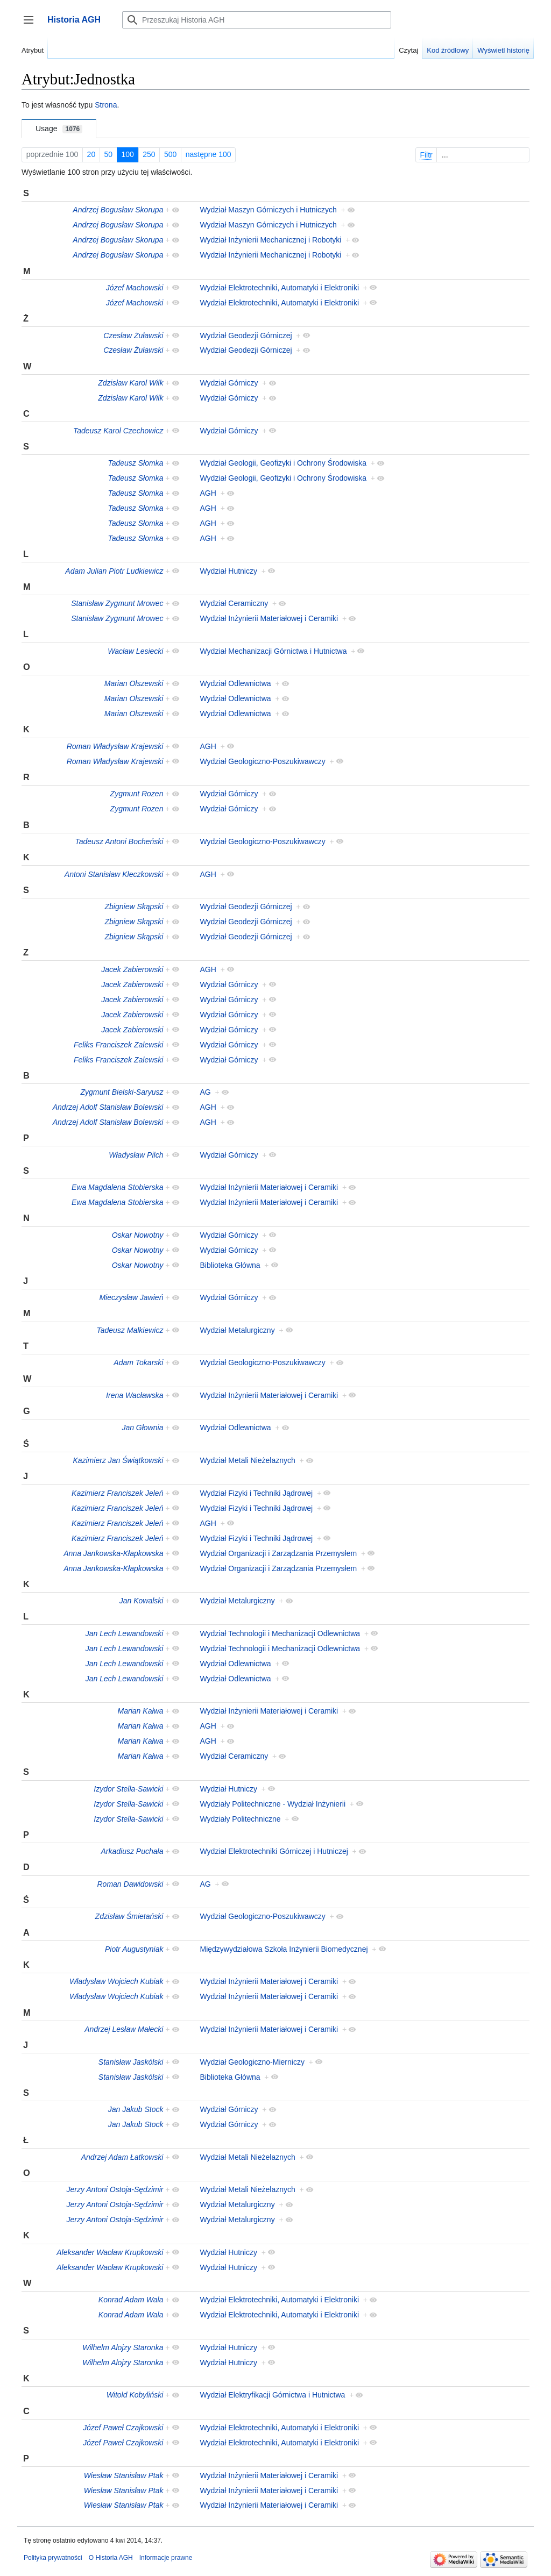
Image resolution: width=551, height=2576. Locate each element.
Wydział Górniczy (229, 383)
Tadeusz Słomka (135, 463)
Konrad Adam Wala (131, 2299)
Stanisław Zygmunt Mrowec (117, 603)
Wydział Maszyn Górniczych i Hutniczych (268, 209)
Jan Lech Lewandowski (125, 1633)
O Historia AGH (111, 2557)
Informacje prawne (166, 2557)
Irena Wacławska (134, 1395)
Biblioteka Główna (230, 1265)
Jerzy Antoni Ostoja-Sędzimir (114, 2189)
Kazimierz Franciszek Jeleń (117, 1493)
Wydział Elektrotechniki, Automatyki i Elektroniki (279, 287)
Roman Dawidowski (130, 1884)
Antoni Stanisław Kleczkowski (114, 874)
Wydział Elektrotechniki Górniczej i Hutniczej (274, 1851)
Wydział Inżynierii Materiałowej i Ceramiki (269, 618)
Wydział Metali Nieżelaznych (247, 1460)
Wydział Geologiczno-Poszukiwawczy (263, 761)
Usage (59, 128)
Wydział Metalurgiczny (237, 1330)
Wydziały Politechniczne (240, 1819)
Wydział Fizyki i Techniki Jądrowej (256, 1493)
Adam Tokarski (138, 1362)
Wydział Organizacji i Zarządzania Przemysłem (278, 1553)
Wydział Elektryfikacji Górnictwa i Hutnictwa (272, 2395)
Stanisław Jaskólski (131, 2062)
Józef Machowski (135, 287)
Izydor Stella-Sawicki (128, 1789)
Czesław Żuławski (133, 335)
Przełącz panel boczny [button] (32, 25)
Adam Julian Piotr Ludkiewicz (114, 571)
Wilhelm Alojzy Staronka (122, 2347)
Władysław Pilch (136, 1155)
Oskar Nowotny (138, 1235)
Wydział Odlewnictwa (235, 683)
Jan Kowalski (141, 1600)
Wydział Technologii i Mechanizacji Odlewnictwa (280, 1633)
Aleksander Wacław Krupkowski (109, 2252)
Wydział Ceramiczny (234, 603)
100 (128, 154)
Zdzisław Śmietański (129, 1916)
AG (205, 1092)
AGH (208, 493)
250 (149, 154)
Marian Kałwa (141, 1711)
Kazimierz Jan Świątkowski (118, 1460)
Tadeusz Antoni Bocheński (119, 841)
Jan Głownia (142, 1427)
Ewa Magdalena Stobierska (117, 1187)
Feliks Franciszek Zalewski (118, 1044)
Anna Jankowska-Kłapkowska (113, 1553)
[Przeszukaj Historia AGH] (256, 19)
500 (170, 154)
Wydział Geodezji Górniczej (246, 335)
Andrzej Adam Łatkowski (122, 2157)
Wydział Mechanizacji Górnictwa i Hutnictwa (273, 651)
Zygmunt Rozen (137, 793)
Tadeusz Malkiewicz (129, 1330)
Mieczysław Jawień (131, 1297)
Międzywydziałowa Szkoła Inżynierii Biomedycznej (284, 1949)
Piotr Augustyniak (134, 1949)
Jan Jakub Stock (136, 2109)
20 (91, 154)
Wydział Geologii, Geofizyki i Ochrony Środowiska (283, 463)
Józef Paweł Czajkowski (123, 2427)
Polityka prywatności (53, 2557)
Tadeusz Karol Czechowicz (118, 430)
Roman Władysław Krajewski (115, 746)
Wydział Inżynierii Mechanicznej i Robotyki (271, 240)
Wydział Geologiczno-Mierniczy (252, 2062)
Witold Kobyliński (135, 2395)
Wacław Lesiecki (135, 651)
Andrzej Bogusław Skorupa (118, 209)
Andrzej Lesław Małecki (123, 2029)
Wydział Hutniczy (228, 571)
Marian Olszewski (134, 683)
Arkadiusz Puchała (132, 1851)
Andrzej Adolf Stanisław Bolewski (108, 1107)
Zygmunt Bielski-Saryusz (121, 1092)
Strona (106, 105)
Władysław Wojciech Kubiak (116, 1981)
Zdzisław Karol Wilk (130, 383)
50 (108, 154)
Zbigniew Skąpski (134, 906)
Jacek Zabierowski (132, 969)
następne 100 (208, 154)
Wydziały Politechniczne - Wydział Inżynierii (273, 1804)
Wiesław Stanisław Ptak (124, 2475)
